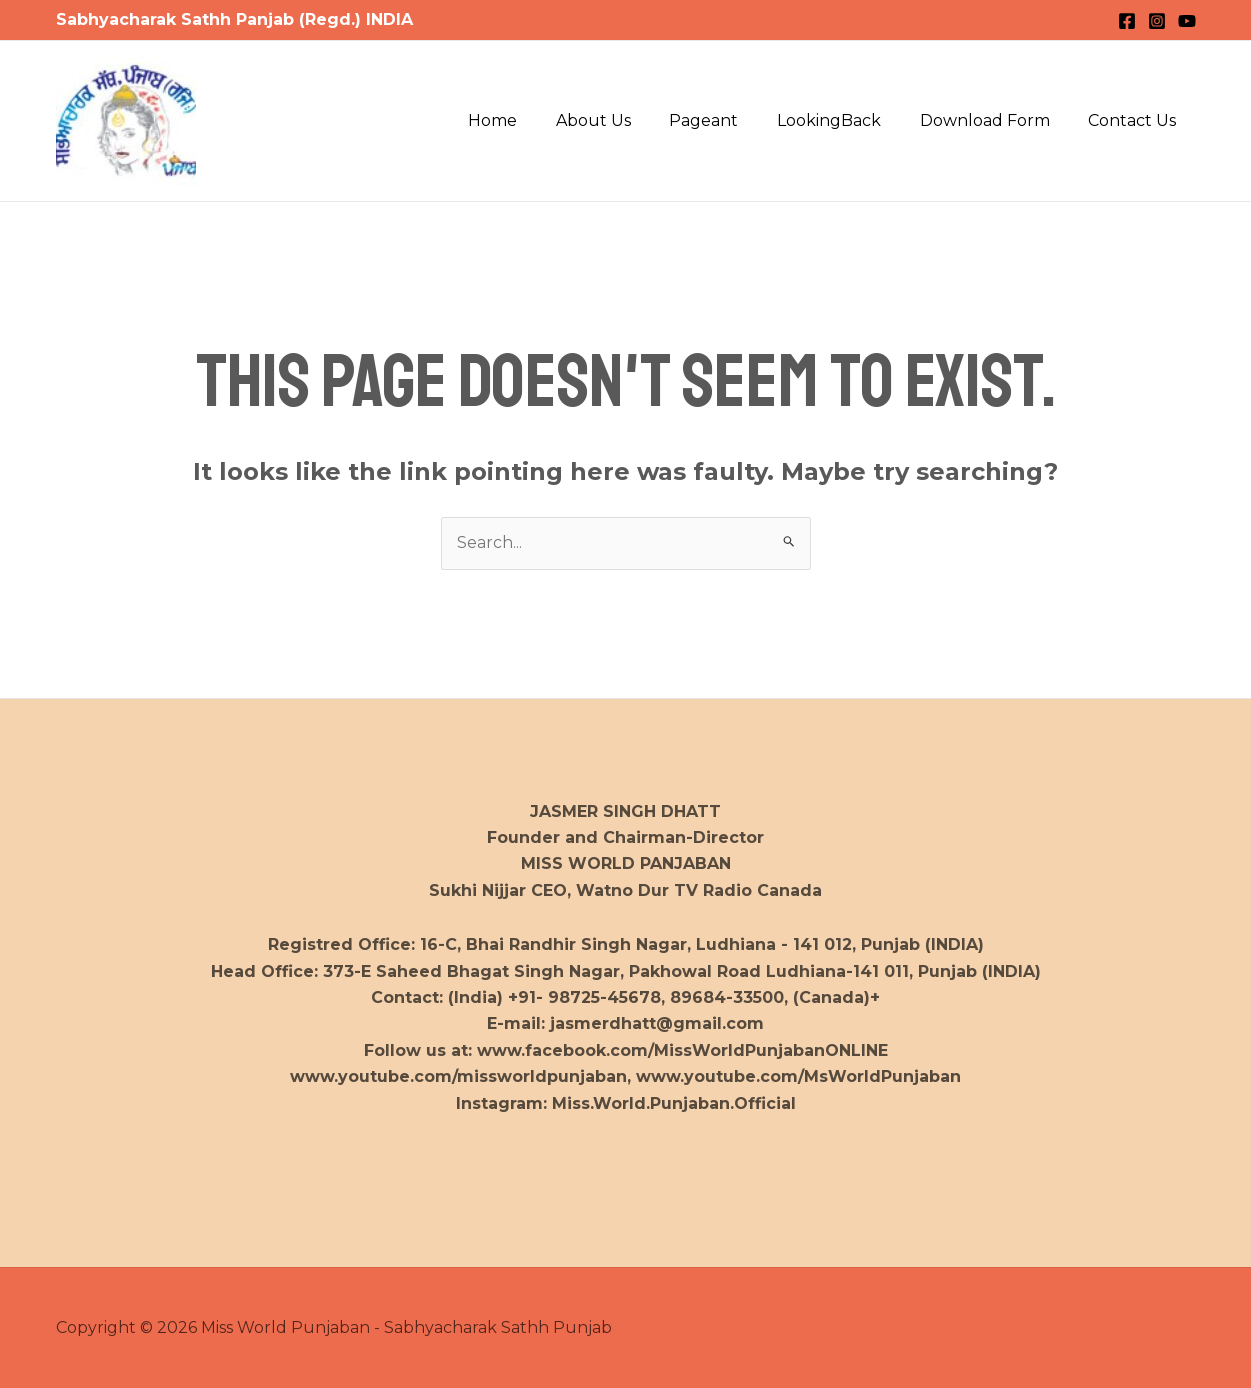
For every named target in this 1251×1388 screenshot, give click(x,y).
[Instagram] (1157, 21)
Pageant (727, 120)
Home (529, 120)
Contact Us (1136, 120)
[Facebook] (1127, 21)
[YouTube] (1187, 21)
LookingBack (846, 120)
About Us (623, 120)
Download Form (995, 120)
